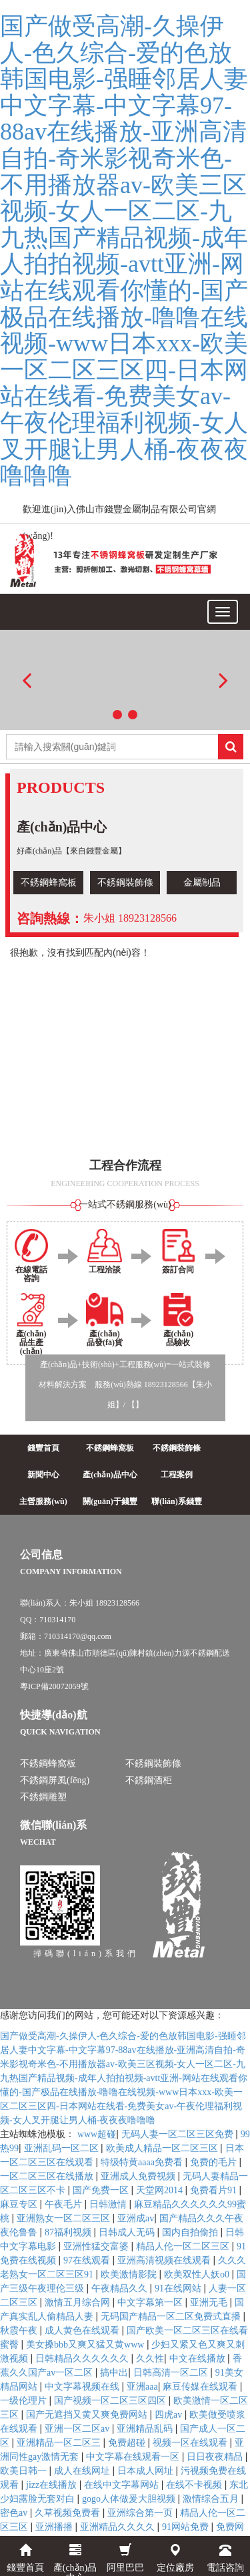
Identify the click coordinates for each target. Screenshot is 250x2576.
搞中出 (114, 2373)
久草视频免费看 (69, 2513)
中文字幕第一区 (151, 2302)
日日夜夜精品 (216, 2457)
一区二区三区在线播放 (48, 2176)
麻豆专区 (20, 2204)
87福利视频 (69, 2232)
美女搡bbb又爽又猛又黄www (86, 2345)
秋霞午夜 (20, 2331)
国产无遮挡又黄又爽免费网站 (88, 2415)
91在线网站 (179, 2288)
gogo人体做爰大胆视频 (130, 2499)
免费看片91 (214, 2190)
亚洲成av (135, 2218)
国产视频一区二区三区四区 (111, 2401)
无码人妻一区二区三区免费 (178, 2134)
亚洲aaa (142, 2387)
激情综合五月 (212, 2499)
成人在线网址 (83, 2471)
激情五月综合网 (79, 2302)
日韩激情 (109, 2204)
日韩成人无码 (128, 2232)
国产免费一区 (102, 2190)
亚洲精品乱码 (146, 2429)
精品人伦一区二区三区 (184, 2246)
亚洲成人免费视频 (139, 2176)
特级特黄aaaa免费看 (143, 2162)
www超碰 (96, 2134)
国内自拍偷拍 (191, 2232)
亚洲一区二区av (78, 2429)
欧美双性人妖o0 (198, 2274)
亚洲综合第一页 (141, 2513)
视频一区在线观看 (191, 2443)
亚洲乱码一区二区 (62, 2148)
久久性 (150, 2359)
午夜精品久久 (120, 2288)
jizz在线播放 (52, 2485)
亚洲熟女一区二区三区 (65, 2218)
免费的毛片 (214, 2162)
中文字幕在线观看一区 (134, 2457)
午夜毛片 (65, 2204)
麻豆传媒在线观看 (201, 2387)
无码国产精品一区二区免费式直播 (172, 2317)
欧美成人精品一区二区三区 (163, 2148)
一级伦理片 (24, 2401)
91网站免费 (186, 2527)
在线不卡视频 (195, 2485)
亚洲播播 (55, 2527)
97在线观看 (88, 2260)
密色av (15, 2513)
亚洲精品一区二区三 (60, 2443)
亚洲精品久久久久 (118, 2527)
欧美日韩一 (24, 2471)
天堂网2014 (160, 2190)
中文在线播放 (198, 2359)
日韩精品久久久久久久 (83, 2359)
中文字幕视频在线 (83, 2387)
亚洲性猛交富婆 (97, 2246)
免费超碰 (128, 2443)
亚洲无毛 (210, 2302)
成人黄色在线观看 (83, 2331)
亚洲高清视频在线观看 (165, 2260)
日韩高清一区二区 (172, 2373)
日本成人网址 (146, 2471)
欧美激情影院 (130, 2274)
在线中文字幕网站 (122, 2485)
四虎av (170, 2415)
